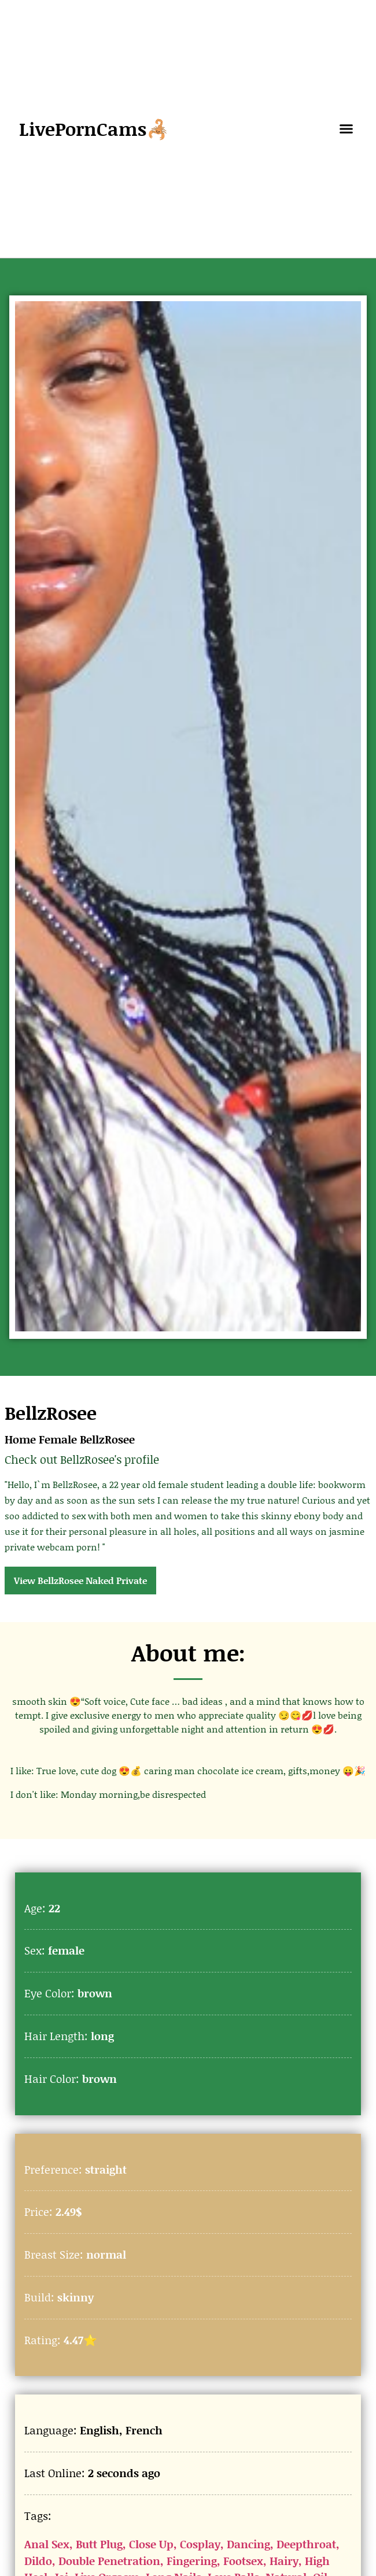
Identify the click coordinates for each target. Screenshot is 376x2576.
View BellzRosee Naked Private (80, 1580)
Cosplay (200, 2544)
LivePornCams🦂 (94, 129)
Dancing (248, 2544)
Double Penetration (109, 2560)
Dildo (38, 2560)
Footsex (243, 2560)
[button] (346, 129)
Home (20, 1439)
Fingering (192, 2560)
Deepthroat (306, 2544)
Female (58, 1439)
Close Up (151, 2544)
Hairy (284, 2560)
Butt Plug (99, 2544)
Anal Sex (46, 2544)
